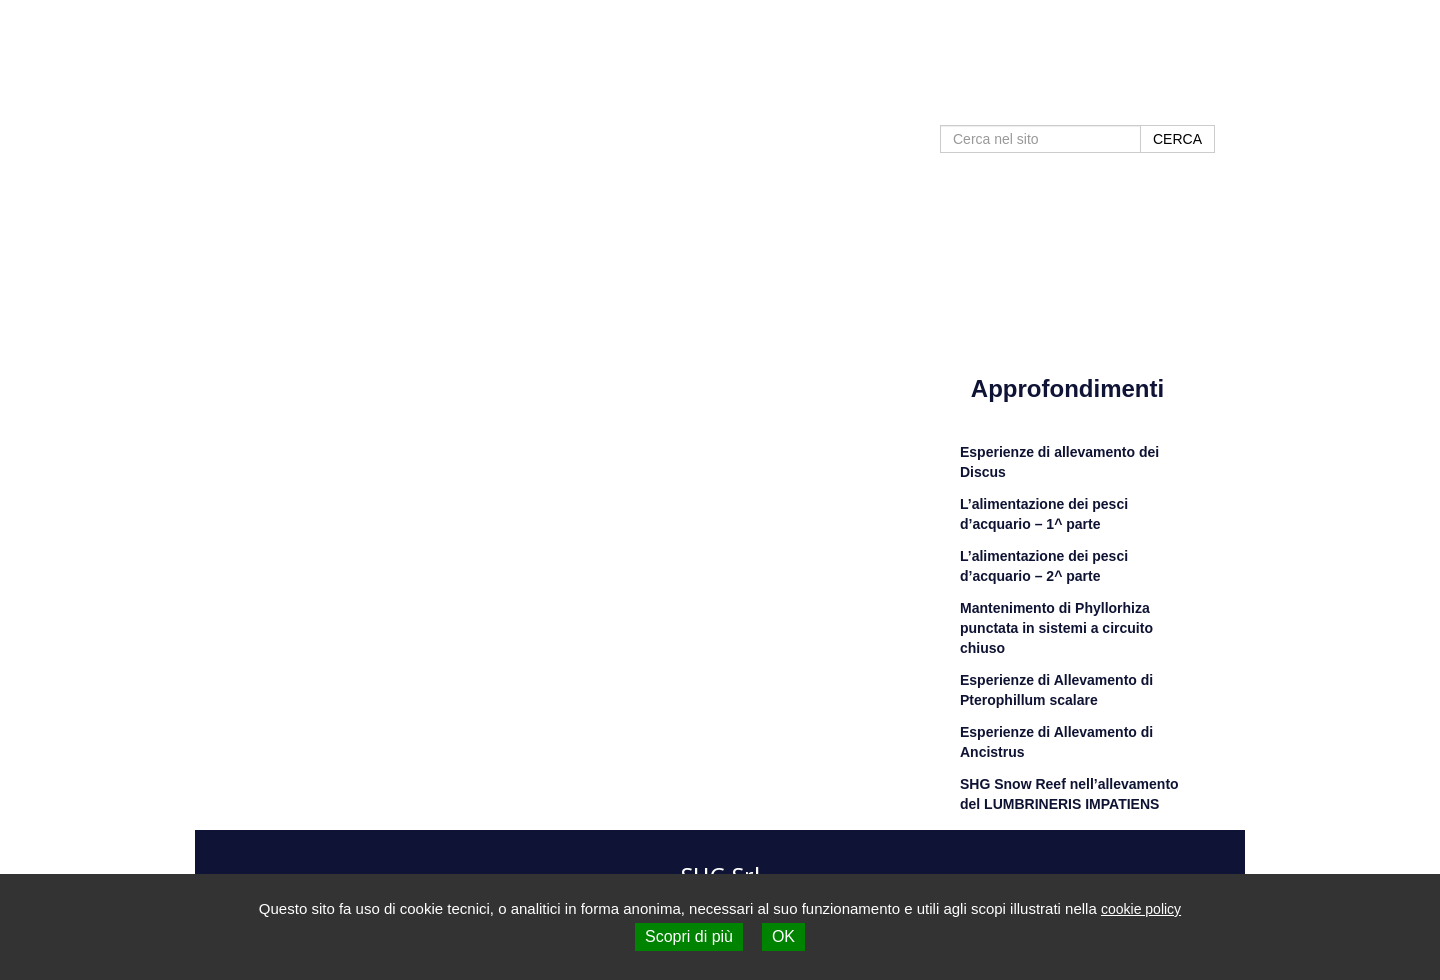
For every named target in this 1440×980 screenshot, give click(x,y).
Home (761, 102)
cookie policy (1141, 909)
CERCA (1177, 139)
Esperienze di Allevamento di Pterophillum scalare (1056, 690)
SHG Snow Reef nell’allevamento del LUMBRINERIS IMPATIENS (1069, 794)
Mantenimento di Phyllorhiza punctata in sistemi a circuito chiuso (1056, 628)
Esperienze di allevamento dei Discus (1059, 462)
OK (783, 936)
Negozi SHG (1047, 102)
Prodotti (828, 102)
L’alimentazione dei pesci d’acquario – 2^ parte (1044, 566)
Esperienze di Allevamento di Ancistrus (1056, 742)
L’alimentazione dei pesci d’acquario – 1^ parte (1044, 514)
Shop (1197, 102)
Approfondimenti (930, 102)
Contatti (1133, 102)
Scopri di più (689, 936)
